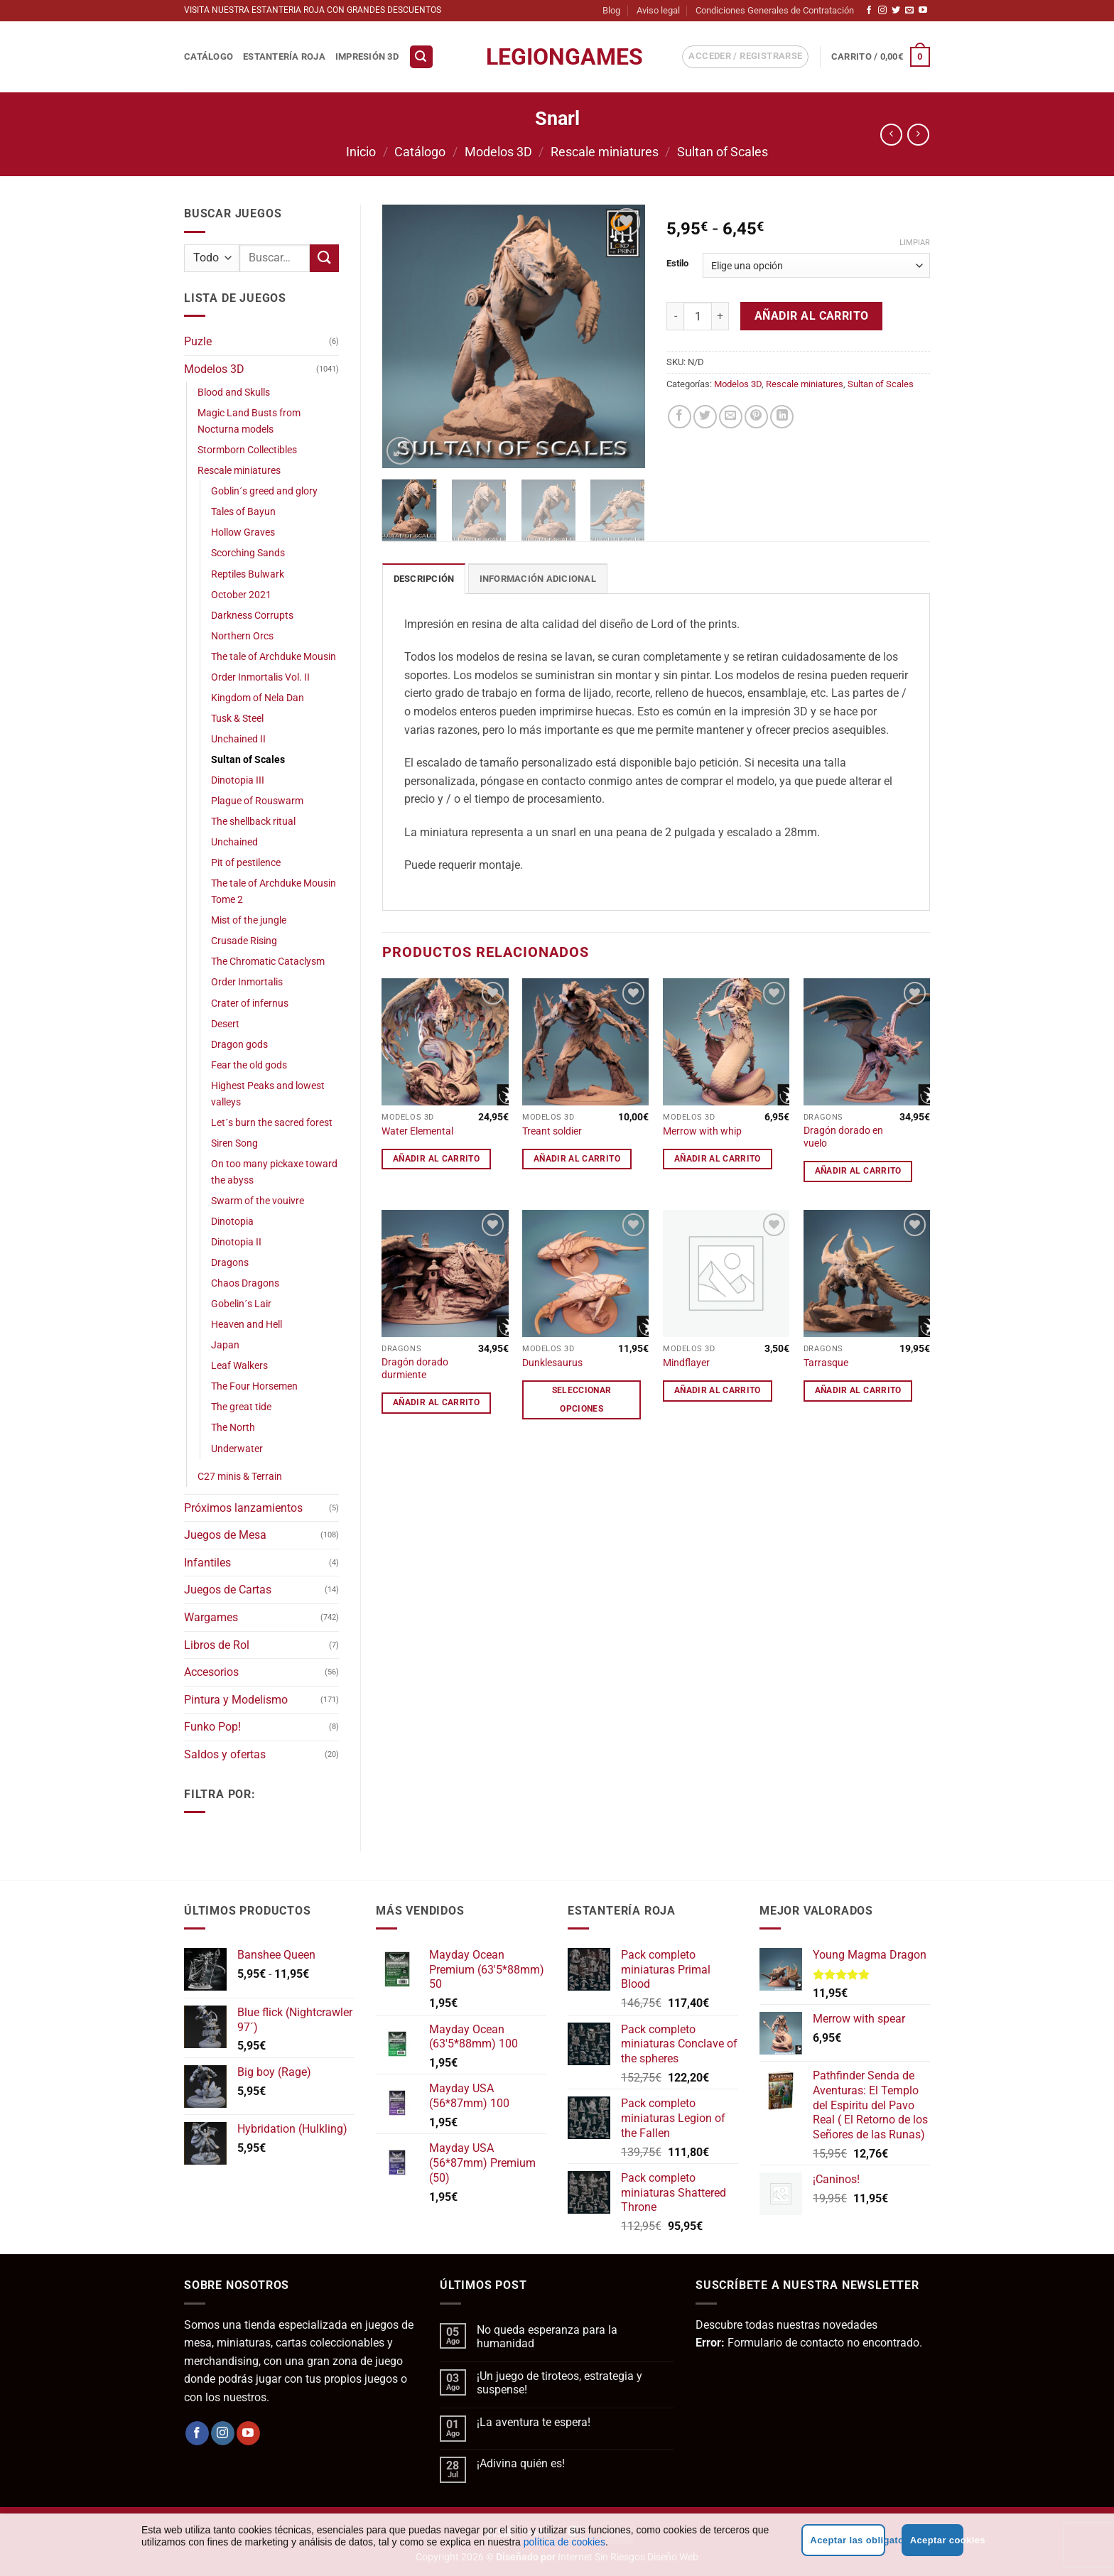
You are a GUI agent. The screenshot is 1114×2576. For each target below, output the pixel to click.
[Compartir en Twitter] (705, 416)
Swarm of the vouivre (257, 1201)
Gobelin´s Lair (241, 1304)
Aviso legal (658, 10)
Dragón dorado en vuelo (843, 1137)
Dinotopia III (237, 780)
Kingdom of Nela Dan (257, 698)
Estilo (677, 264)
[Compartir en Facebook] (679, 416)
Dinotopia (232, 1222)
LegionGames (557, 56)
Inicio (361, 151)
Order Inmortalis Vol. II (260, 677)
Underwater (237, 1449)
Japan (225, 1345)
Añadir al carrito (812, 316)
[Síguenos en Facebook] (869, 11)
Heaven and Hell (246, 1325)
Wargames (211, 1617)
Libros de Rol (216, 1645)
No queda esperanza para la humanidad (547, 2336)
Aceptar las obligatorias (847, 2540)
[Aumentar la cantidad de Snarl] (720, 316)
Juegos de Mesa (225, 1535)
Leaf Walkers (239, 1366)
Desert (225, 1024)
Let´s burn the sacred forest (271, 1123)
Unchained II (238, 739)
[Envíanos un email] (909, 11)
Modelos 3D (498, 151)
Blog (611, 10)
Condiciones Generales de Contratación (775, 10)
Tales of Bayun (243, 512)
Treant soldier (552, 1131)
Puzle (198, 341)
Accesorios (211, 1672)
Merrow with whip (702, 1131)
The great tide (241, 1407)
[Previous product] (918, 135)
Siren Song (234, 1143)
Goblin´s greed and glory (264, 491)
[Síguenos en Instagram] (882, 11)
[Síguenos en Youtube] (923, 11)
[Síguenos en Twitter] (896, 11)
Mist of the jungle (248, 920)
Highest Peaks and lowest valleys (268, 1094)
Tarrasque (826, 1363)
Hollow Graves (243, 532)
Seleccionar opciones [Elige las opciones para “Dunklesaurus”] (582, 1399)
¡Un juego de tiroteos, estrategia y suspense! (559, 2382)
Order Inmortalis (247, 982)
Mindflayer (686, 1363)
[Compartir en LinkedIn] (782, 416)
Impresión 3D (367, 56)
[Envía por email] (730, 416)
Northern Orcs (242, 636)
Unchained (234, 842)
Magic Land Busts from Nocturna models (249, 421)
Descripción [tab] (424, 578)
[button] (421, 57)
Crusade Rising (244, 941)
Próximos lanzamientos (243, 1508)
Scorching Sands (248, 553)
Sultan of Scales (722, 151)
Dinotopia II (236, 1242)
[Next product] (891, 135)
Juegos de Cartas (227, 1589)
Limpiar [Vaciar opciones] (914, 242)
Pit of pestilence (246, 863)
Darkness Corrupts (252, 616)
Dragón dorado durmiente (415, 1369)
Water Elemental (417, 1131)
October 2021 (241, 595)
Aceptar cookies (936, 2540)
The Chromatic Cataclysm (268, 962)
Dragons (230, 1263)
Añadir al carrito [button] (436, 1159)
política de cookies (564, 2542)
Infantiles (207, 1562)
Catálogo (208, 56)
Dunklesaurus (552, 1363)
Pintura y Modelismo (236, 1699)
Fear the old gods (249, 1065)
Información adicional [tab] (538, 578)
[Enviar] (324, 258)
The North (233, 1428)
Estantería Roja (284, 56)
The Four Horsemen (254, 1386)
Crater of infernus (249, 1003)
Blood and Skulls (234, 392)
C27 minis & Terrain (240, 1477)
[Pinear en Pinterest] (756, 416)
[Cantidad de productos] (697, 316)
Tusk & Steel (237, 719)
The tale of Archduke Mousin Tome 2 (273, 891)
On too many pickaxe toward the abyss (274, 1172)
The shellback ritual (253, 822)
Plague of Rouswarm (257, 801)
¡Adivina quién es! (521, 2463)
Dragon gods (239, 1045)
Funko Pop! (212, 1726)
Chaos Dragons (245, 1283)
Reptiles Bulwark (247, 574)
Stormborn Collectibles (247, 450)
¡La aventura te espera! (533, 2422)
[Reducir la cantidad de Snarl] (674, 316)
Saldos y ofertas (225, 1754)
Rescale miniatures (605, 151)
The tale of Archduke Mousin (273, 657)
